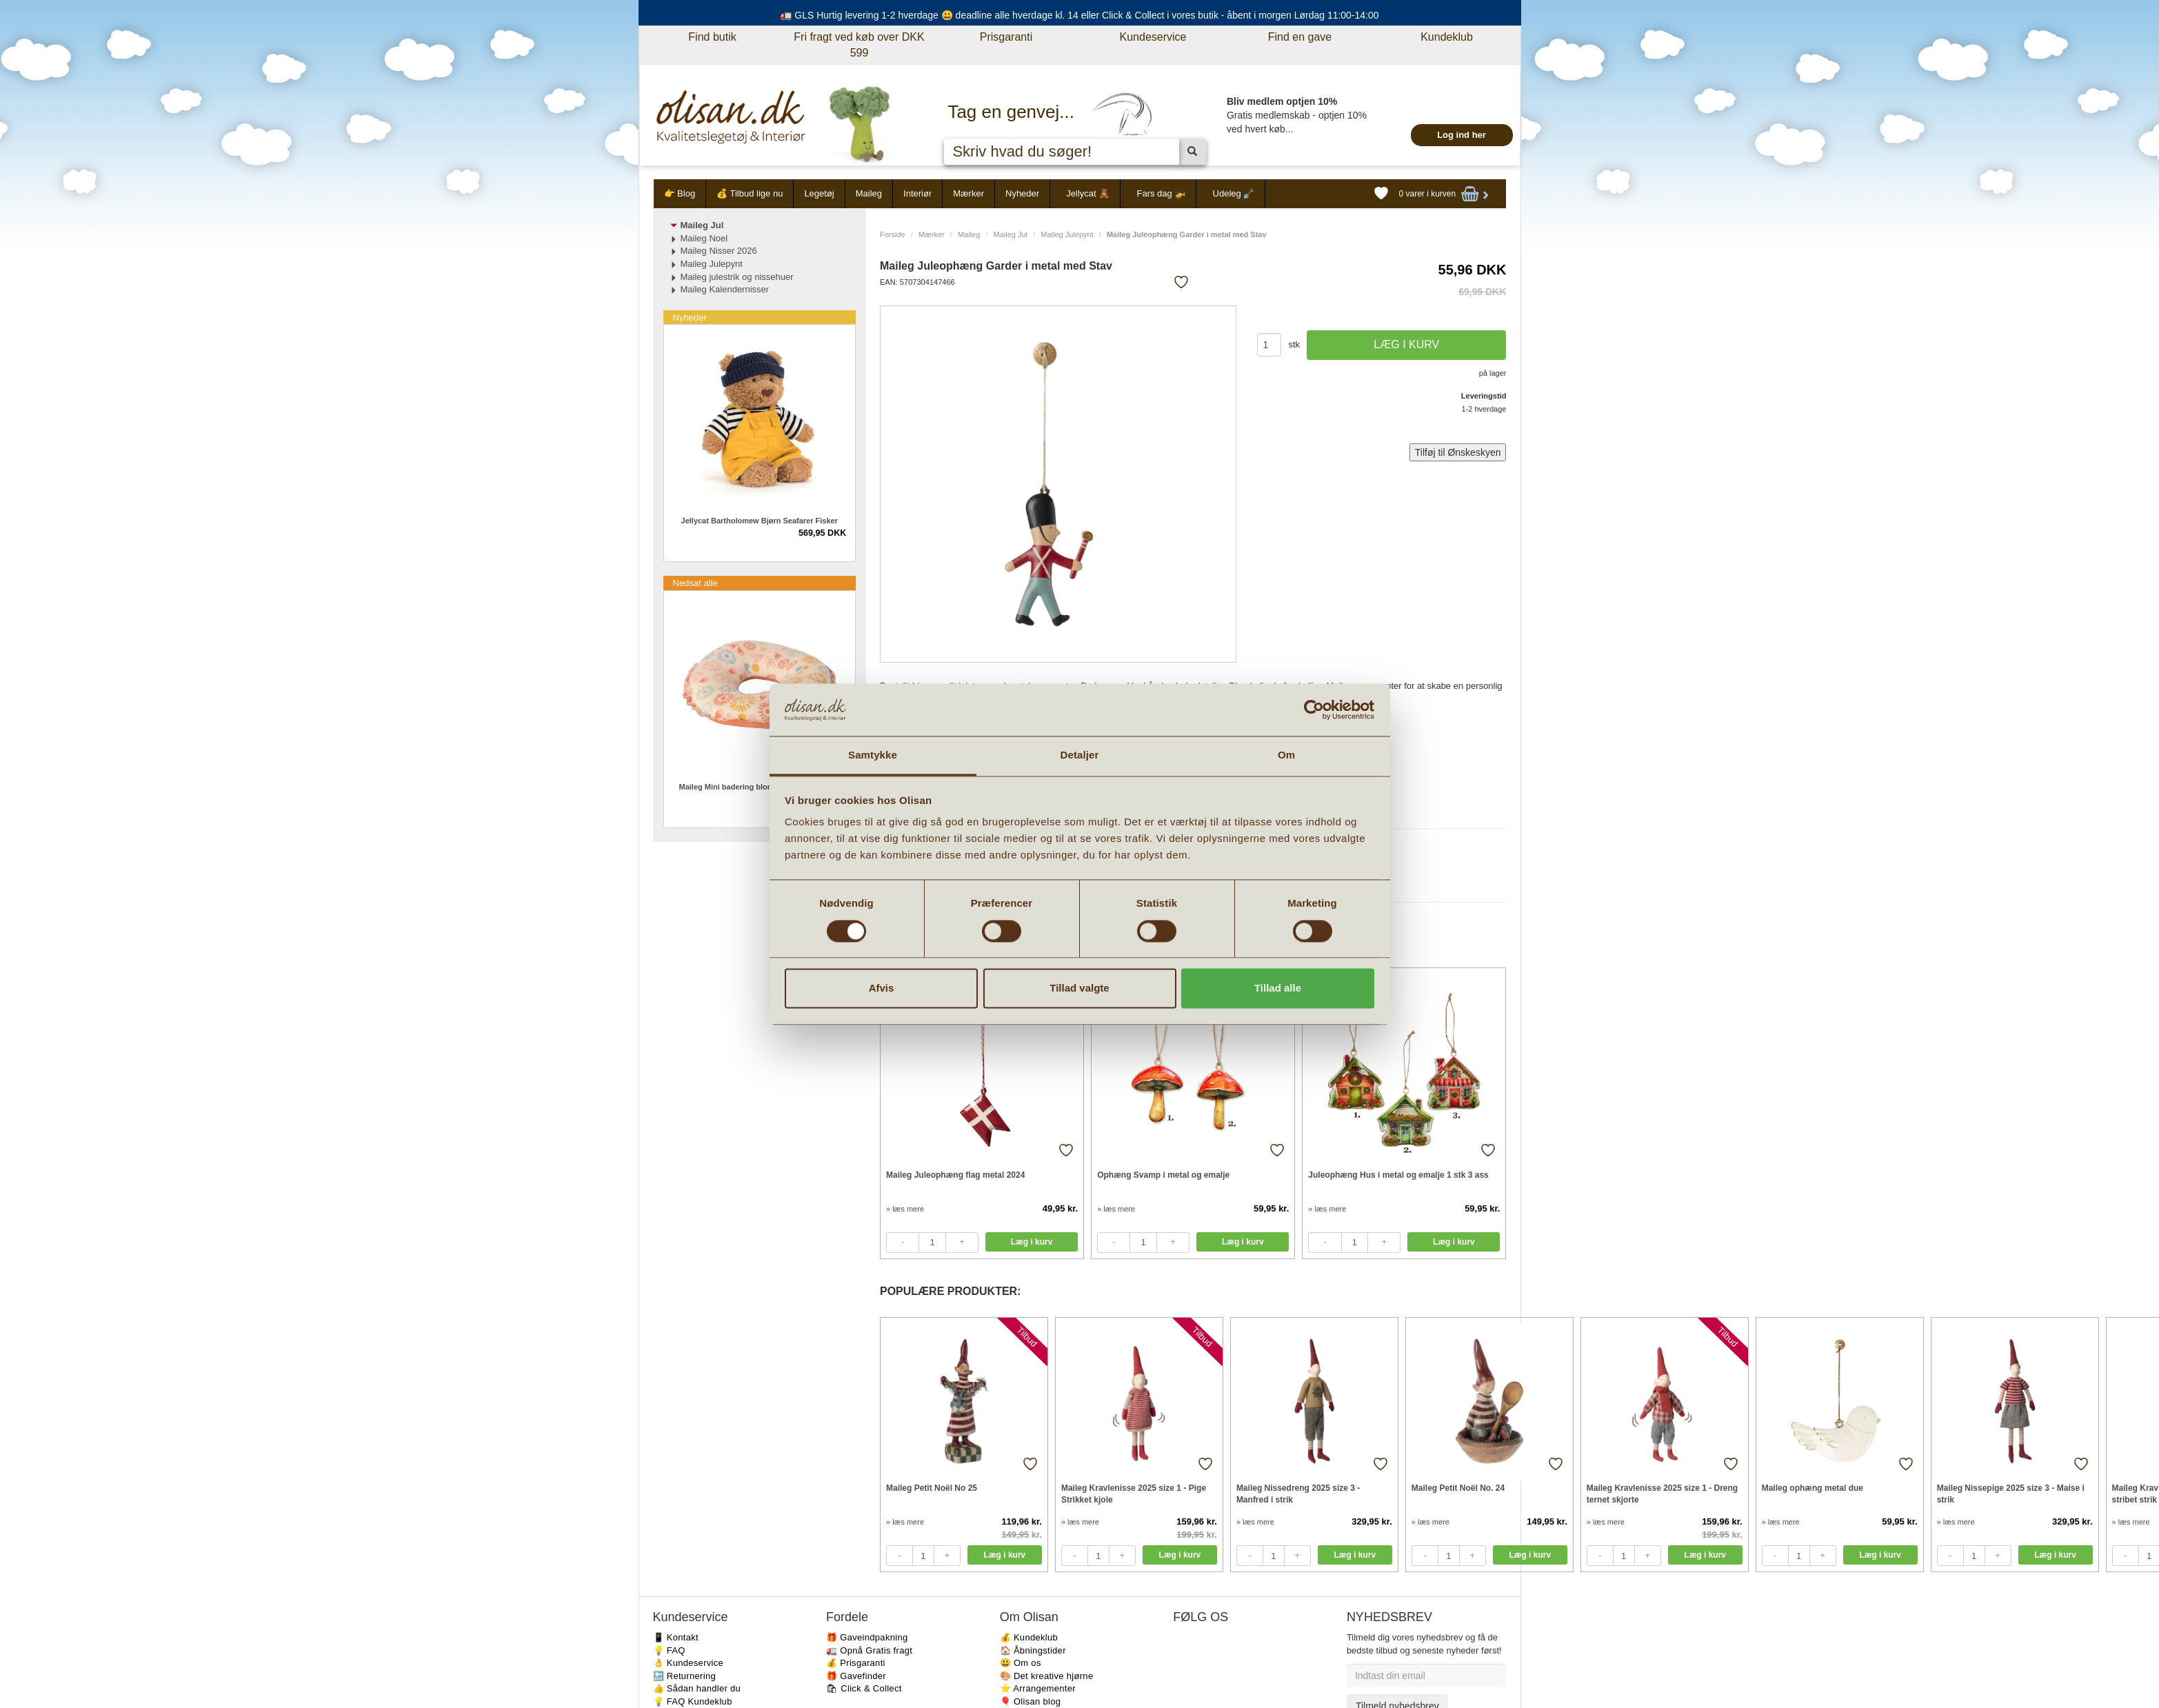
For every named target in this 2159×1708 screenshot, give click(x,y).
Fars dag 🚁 (1160, 193)
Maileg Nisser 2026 (719, 250)
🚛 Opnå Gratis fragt (869, 1650)
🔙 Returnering (684, 1676)
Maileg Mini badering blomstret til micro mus (759, 787)
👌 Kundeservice (688, 1663)
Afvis (881, 988)
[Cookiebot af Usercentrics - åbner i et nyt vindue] (1314, 709)
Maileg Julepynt (1067, 234)
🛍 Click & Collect (864, 1688)
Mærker (968, 193)
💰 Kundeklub (1029, 1637)
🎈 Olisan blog (1030, 1701)
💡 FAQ (669, 1650)
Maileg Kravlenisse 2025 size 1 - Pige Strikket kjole (1133, 1494)
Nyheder (1022, 193)
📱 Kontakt (676, 1637)
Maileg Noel (704, 238)
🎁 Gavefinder (856, 1676)
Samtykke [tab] (872, 755)
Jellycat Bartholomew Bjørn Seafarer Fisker (759, 520)
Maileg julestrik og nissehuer (737, 277)
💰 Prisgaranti (855, 1663)
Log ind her (1461, 135)
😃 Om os (1020, 1663)
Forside (892, 234)
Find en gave (1300, 37)
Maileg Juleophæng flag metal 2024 (955, 1175)
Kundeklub (1446, 37)
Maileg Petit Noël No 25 (931, 1488)
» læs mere (905, 1209)
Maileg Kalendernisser (725, 289)
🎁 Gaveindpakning (866, 1637)
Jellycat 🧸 (1087, 193)
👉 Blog (680, 193)
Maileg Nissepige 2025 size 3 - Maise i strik (2011, 1494)
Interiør (917, 193)
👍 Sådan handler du (697, 1688)
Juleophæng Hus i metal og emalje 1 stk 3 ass (1398, 1175)
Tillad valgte (1079, 988)
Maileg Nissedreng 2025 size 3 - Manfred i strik (1298, 1494)
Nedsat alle (695, 583)
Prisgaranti (1006, 37)
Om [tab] (1286, 755)
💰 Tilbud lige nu (749, 193)
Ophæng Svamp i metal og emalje (1163, 1175)
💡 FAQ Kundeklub (692, 1701)
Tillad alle (1277, 988)
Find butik (712, 37)
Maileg (869, 193)
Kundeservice (1153, 37)
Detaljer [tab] (1080, 755)
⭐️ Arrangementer (1038, 1688)
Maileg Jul (1011, 234)
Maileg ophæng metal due (1812, 1488)
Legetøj (819, 193)
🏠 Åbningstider (1033, 1650)
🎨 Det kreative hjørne (1047, 1676)
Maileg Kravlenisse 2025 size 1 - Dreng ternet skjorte (1662, 1494)
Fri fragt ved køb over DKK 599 (859, 45)
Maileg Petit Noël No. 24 (1458, 1488)
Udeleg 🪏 (1234, 193)
